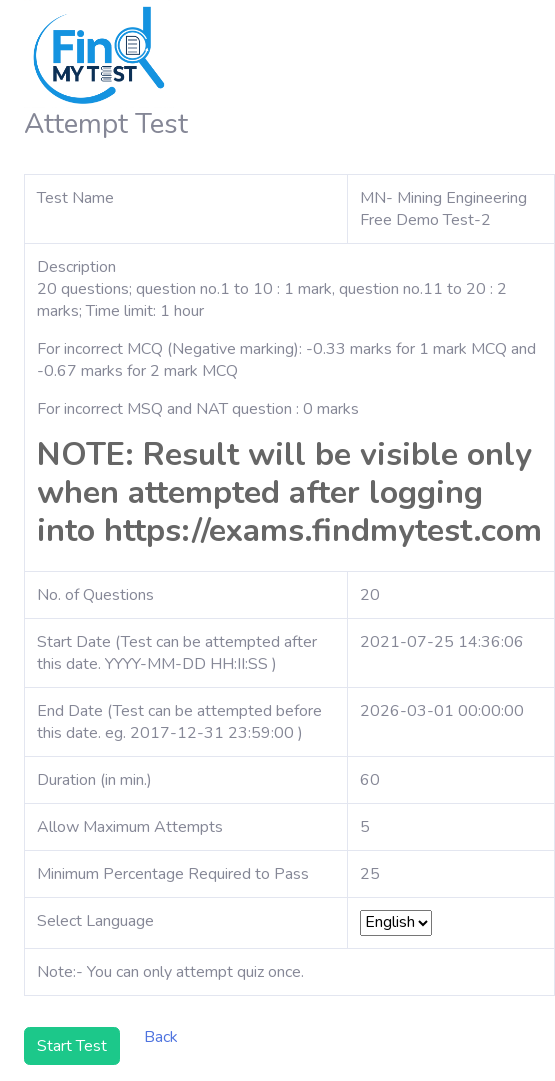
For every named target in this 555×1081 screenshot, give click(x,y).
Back (161, 1037)
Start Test (72, 1046)
